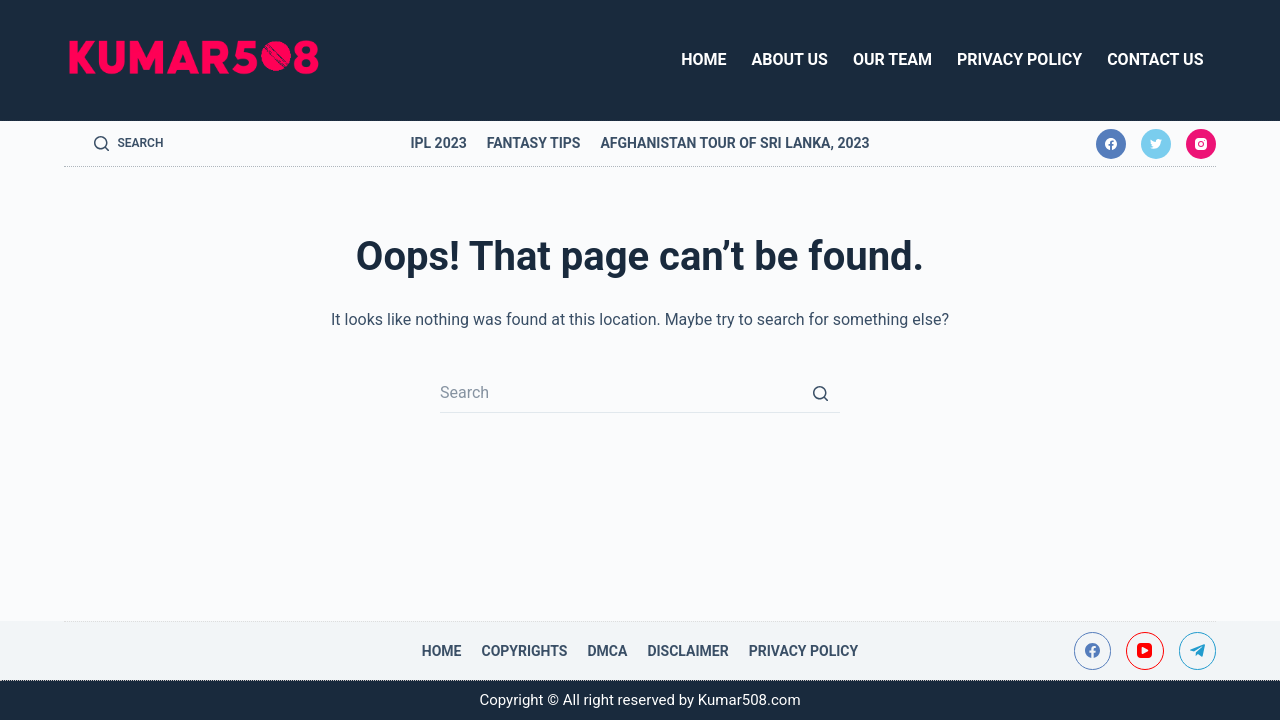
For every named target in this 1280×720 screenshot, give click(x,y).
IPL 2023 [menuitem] (438, 143)
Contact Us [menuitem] (1155, 59)
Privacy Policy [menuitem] (1019, 59)
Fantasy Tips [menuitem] (534, 143)
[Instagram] (1201, 144)
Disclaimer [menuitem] (687, 651)
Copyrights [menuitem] (524, 651)
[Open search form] (128, 144)
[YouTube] (1145, 651)
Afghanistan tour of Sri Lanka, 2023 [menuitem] (734, 143)
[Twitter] (1156, 144)
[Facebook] (1111, 144)
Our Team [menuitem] (892, 59)
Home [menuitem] (703, 59)
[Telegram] (1198, 651)
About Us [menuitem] (790, 59)
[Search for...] (640, 393)
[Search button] (820, 393)
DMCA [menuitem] (607, 651)
